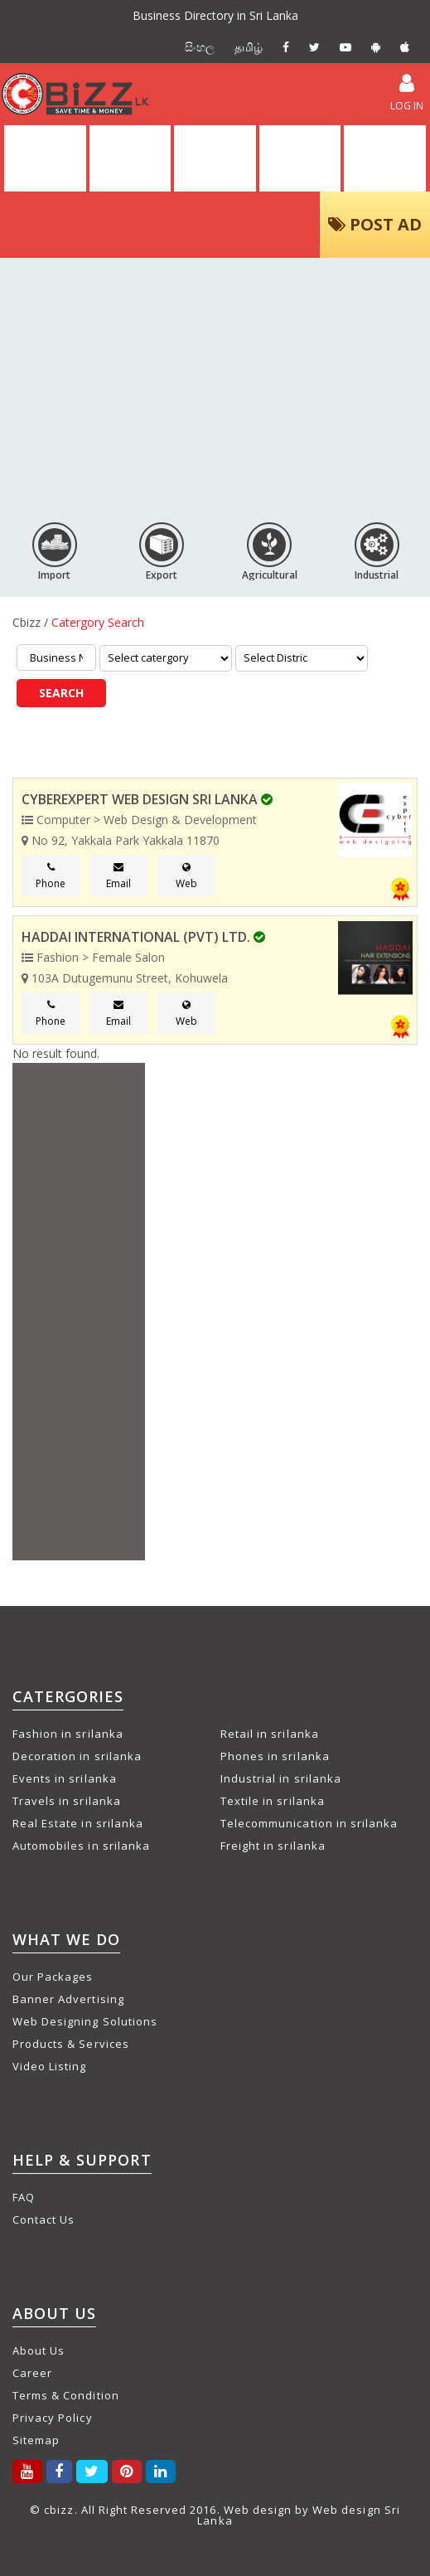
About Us (38, 2350)
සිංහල (200, 47)
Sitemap (36, 2440)
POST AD (375, 224)
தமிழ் (248, 47)
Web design (258, 2509)
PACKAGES (385, 158)
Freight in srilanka (273, 1845)
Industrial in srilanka (280, 1778)
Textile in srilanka (272, 1800)
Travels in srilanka (66, 1800)
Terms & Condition (65, 2395)
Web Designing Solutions (84, 2021)
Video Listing (49, 2066)
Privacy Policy (52, 2417)
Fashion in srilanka (67, 1733)
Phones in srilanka (275, 1756)
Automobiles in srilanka (81, 1845)
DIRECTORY (130, 158)
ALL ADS (215, 158)
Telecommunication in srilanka (309, 1823)
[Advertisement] (215, 383)
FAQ (23, 2197)
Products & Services (70, 2043)
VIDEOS (300, 158)
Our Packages (52, 1976)
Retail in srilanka (269, 1733)
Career (32, 2372)
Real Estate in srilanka (77, 1823)
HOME (44, 158)
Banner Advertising (68, 1998)
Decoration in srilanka (77, 1756)
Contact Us (43, 2219)
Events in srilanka (64, 1778)
